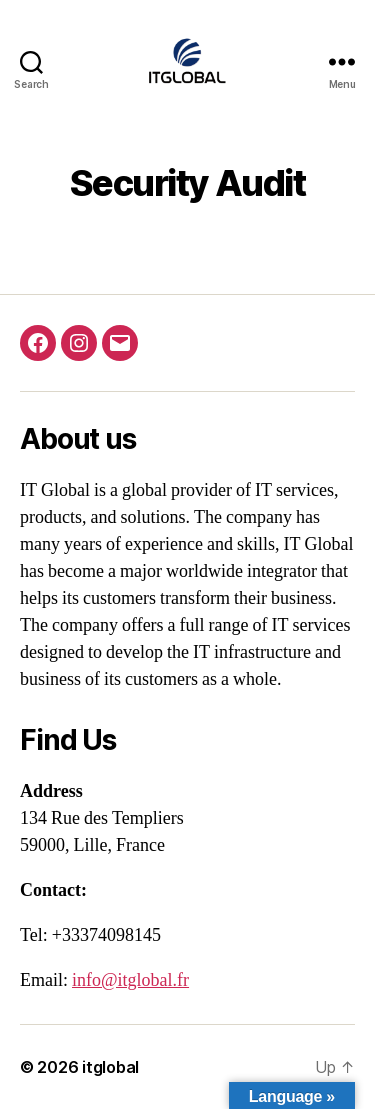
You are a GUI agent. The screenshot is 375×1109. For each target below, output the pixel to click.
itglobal (110, 1067)
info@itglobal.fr (130, 980)
